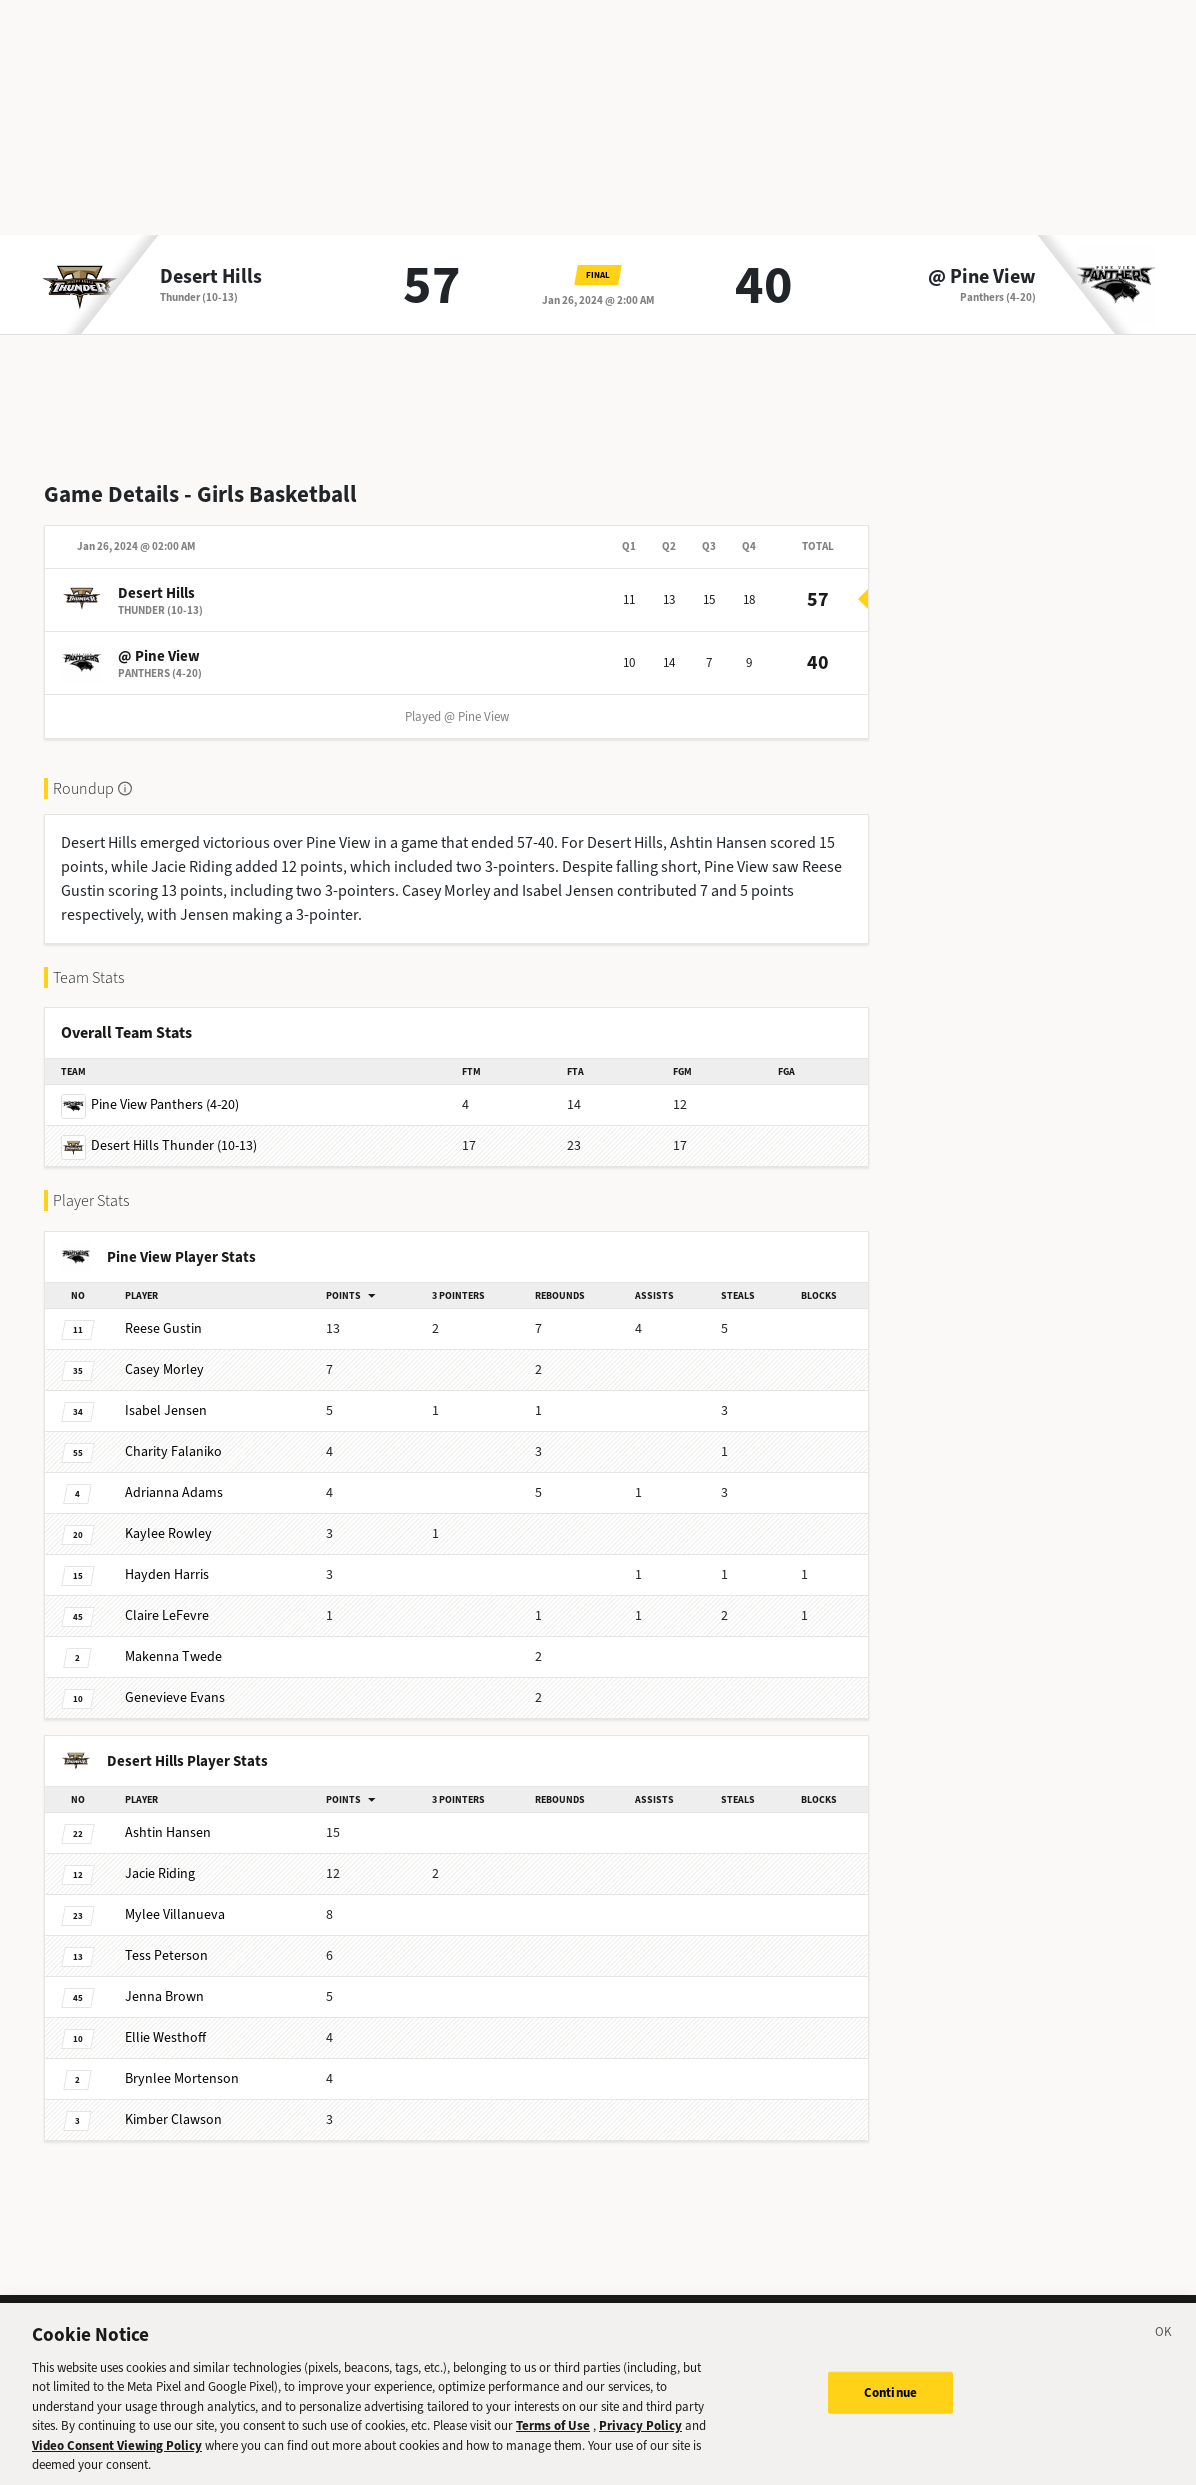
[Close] (1164, 2353)
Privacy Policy (640, 2444)
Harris (167, 1574)
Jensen (166, 1410)
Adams (174, 1492)
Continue (890, 2410)
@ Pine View (982, 277)
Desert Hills (211, 277)
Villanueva (175, 1914)
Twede (173, 1656)
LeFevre (167, 1615)
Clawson (173, 2119)
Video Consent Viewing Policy (117, 2463)
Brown (164, 1996)
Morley (164, 1369)
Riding (160, 1873)
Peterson (166, 1955)
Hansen (168, 1832)
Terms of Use (553, 2444)
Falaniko (173, 1451)
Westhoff (165, 2037)
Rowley (168, 1533)
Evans (175, 1697)
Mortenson (182, 2078)
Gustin (163, 1328)
